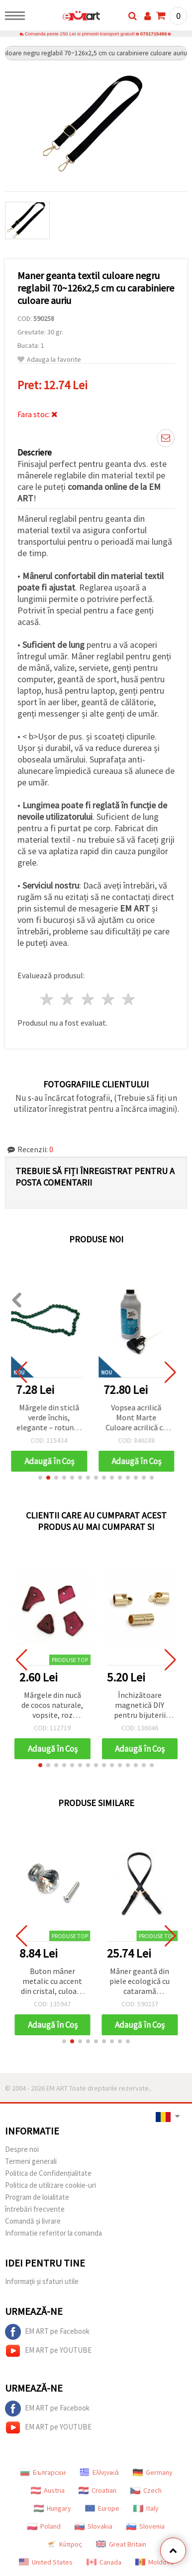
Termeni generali (31, 2161)
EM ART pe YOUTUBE (48, 2351)
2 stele (68, 999)
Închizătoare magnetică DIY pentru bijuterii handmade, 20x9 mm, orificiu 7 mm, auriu (139, 1705)
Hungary (52, 2508)
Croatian (97, 2490)
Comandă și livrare (33, 2221)
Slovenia (145, 2526)
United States (46, 2562)
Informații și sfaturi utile (42, 2281)
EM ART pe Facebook (47, 2332)
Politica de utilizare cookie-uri (50, 2185)
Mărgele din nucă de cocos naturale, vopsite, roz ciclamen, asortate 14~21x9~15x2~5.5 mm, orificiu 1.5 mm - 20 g (52, 1705)
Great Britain (121, 2544)
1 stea (47, 999)
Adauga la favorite (49, 359)
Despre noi (22, 2149)
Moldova (154, 2562)
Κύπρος (64, 2544)
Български (43, 2472)
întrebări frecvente (35, 2209)
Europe (102, 2508)
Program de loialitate (37, 2197)
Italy (146, 2508)
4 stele (108, 999)
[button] (40, 1478)
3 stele (88, 999)
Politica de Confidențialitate (48, 2173)
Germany (153, 2472)
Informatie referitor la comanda (53, 2233)
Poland (44, 2526)
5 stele (128, 999)
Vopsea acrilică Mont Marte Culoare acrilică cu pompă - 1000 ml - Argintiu (140, 1418)
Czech (146, 2490)
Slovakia (93, 2526)
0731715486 (153, 33)
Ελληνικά (99, 2472)
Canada (104, 2562)
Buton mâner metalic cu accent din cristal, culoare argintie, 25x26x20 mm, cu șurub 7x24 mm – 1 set (52, 1981)
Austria (48, 2490)
